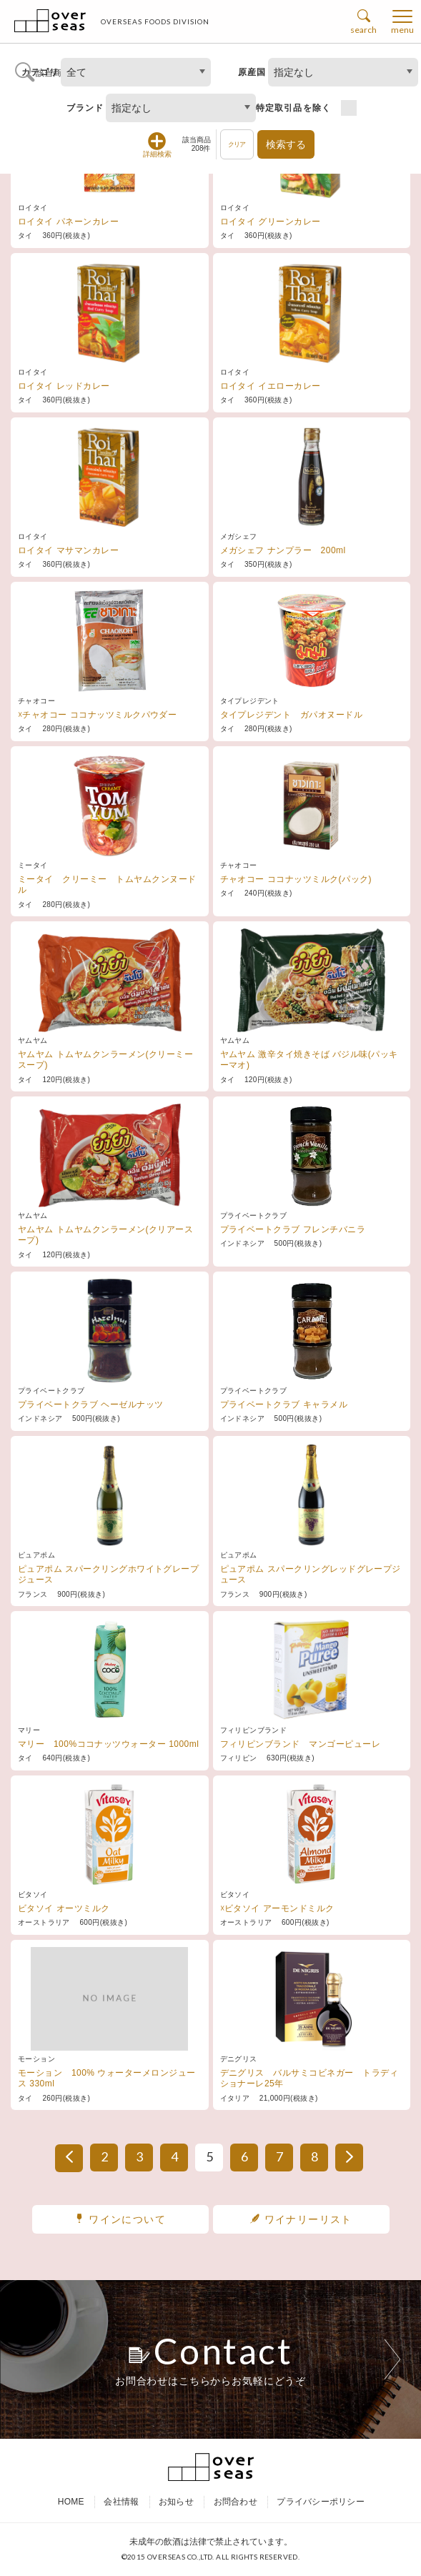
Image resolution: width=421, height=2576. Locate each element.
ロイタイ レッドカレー (64, 386)
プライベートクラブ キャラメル (284, 1405)
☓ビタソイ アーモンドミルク (277, 1908)
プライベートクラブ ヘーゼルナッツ (91, 1405)
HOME (71, 2503)
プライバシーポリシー (320, 2503)
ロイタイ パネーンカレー (68, 222)
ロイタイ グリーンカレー (270, 222)
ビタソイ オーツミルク (64, 1908)
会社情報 (121, 2503)
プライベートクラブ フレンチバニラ (293, 1229)
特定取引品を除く (294, 108)
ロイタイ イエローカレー (270, 386)
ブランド (85, 108)
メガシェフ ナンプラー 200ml (283, 550)
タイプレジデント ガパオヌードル (291, 715)
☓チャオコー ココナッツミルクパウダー (97, 715)
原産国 (252, 72)
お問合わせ (235, 2503)
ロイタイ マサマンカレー (68, 550)
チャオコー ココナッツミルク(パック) (296, 879)
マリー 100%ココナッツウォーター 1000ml (108, 1744)
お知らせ (176, 2503)
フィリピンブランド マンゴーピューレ (300, 1744)
